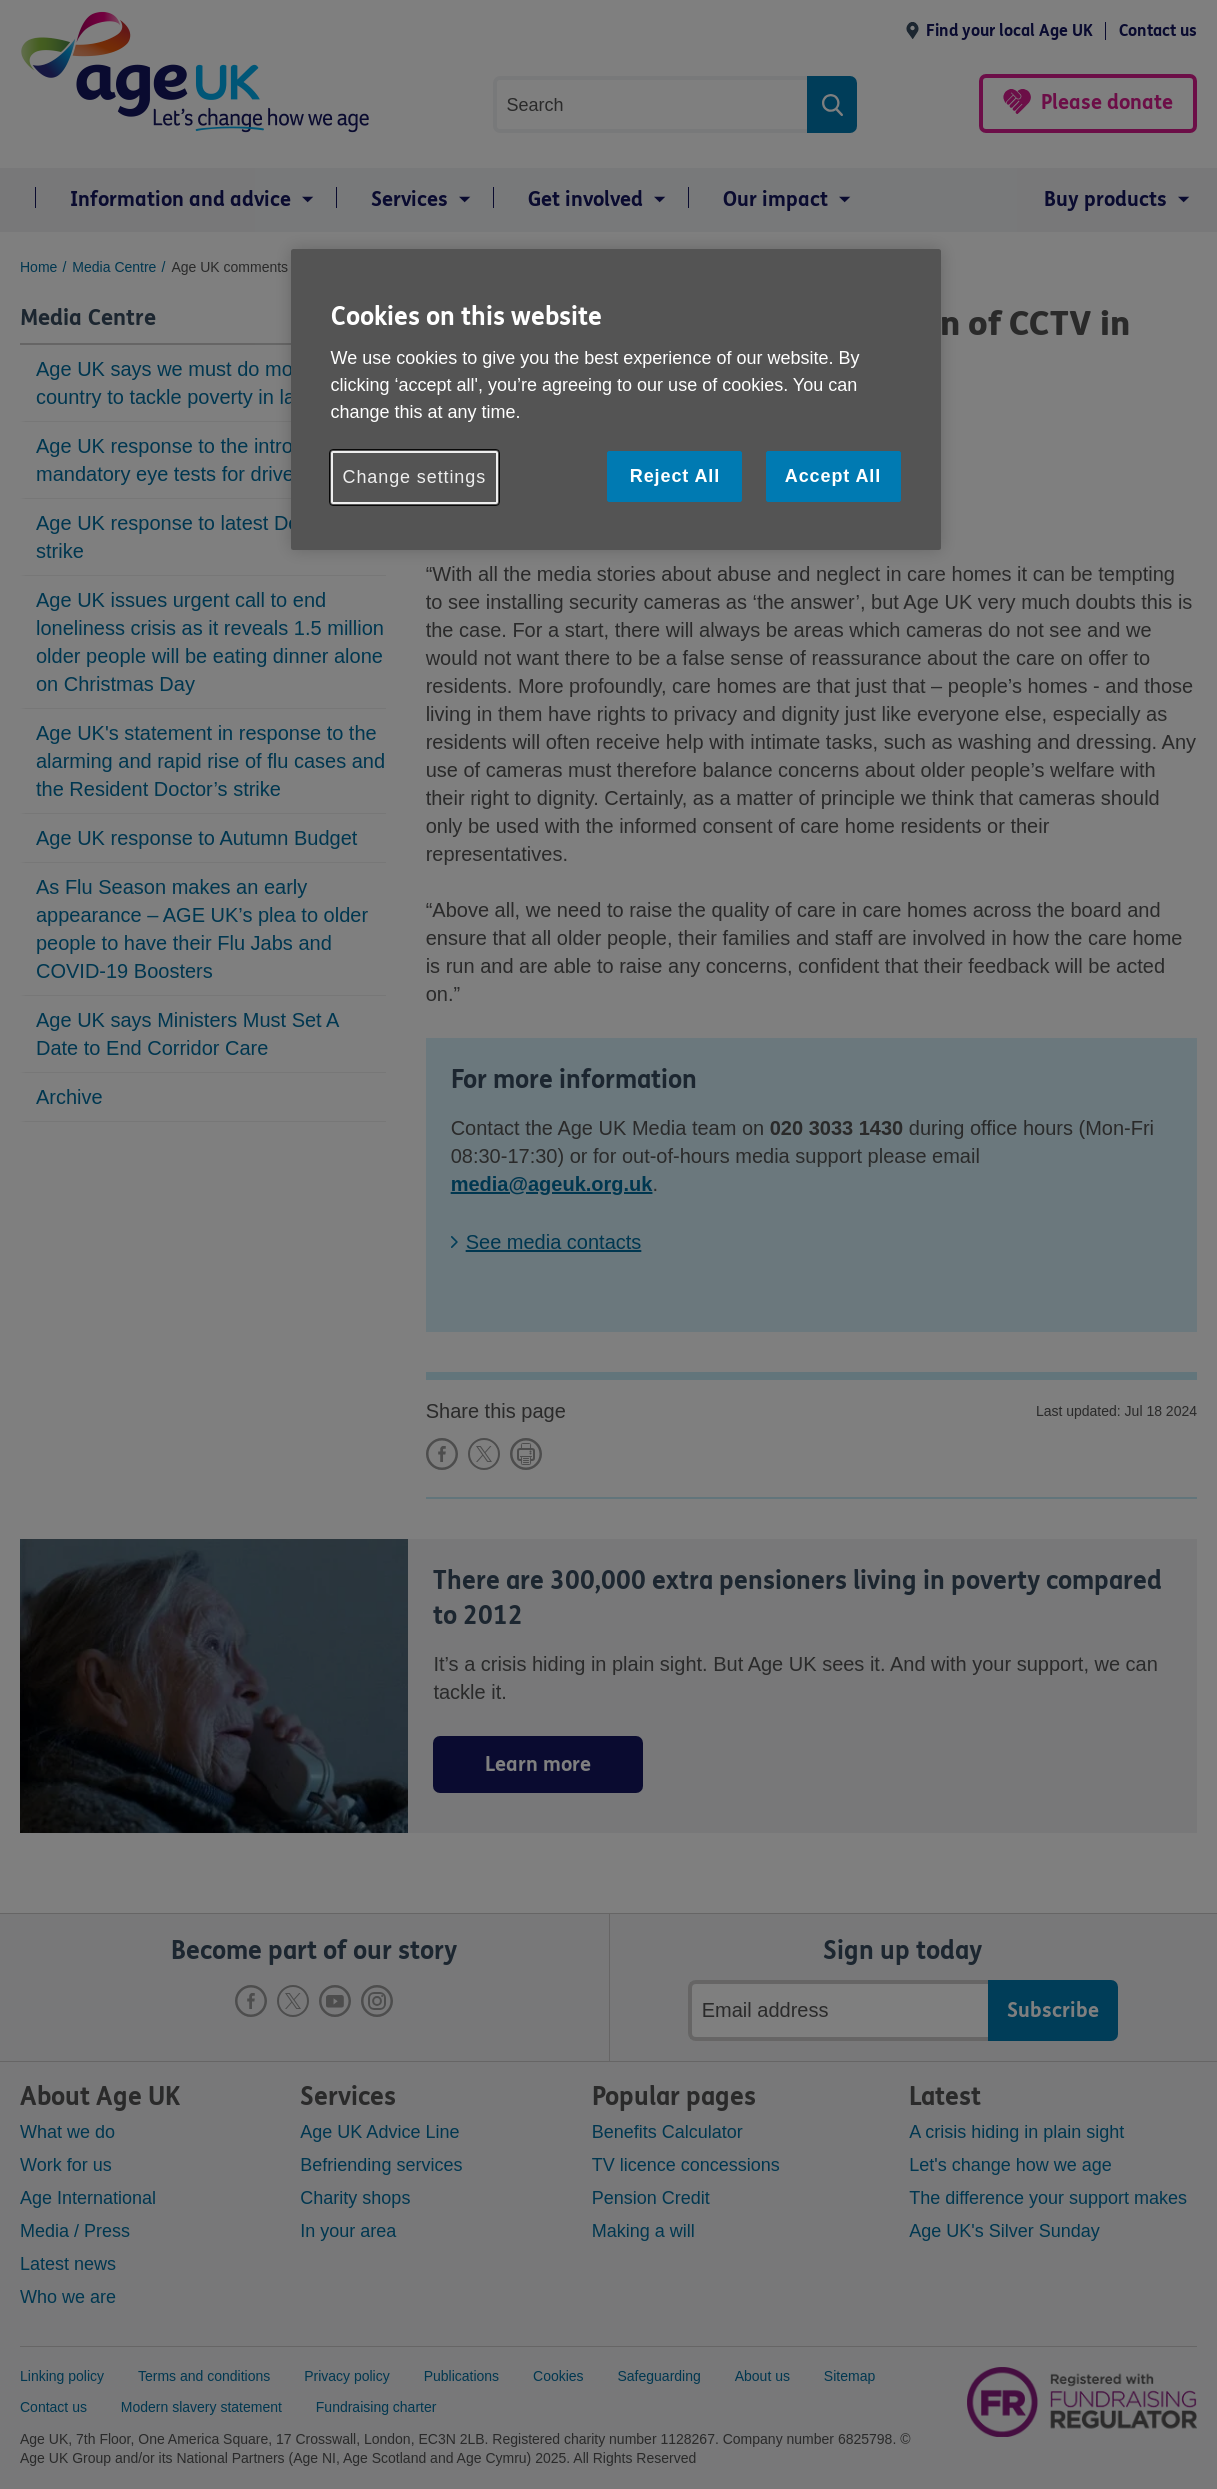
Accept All (833, 476)
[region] (616, 399)
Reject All (675, 476)
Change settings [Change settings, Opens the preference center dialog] (415, 477)
